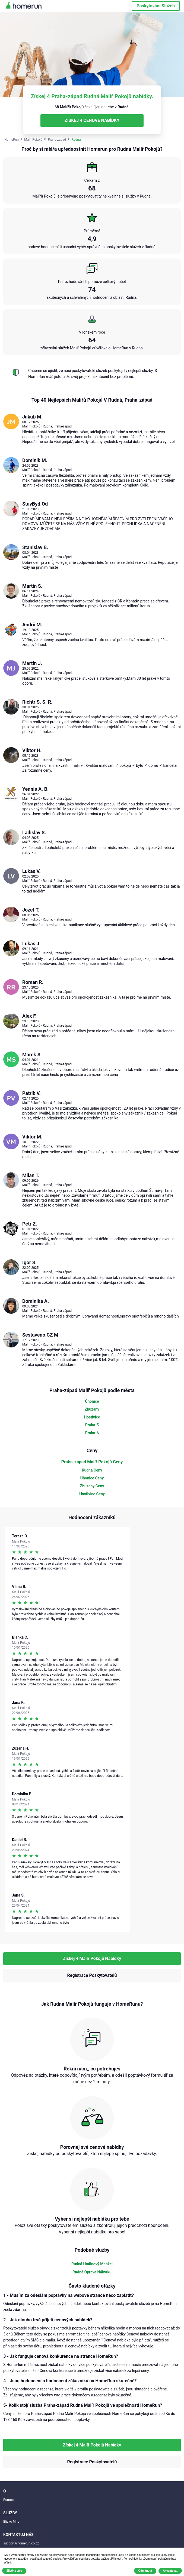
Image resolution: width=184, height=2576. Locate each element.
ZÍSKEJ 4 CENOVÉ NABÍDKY (92, 120)
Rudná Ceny (92, 1470)
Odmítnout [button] (145, 2570)
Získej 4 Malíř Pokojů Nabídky (92, 1958)
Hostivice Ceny (92, 1494)
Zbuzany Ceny (92, 1486)
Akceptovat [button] (170, 2570)
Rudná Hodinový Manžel (92, 2264)
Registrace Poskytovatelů (92, 1975)
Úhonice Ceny (92, 1478)
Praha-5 (92, 1425)
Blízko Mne (11, 2521)
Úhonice (92, 1401)
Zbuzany (92, 1409)
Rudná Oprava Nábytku (92, 2272)
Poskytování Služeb (156, 5)
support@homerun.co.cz (21, 2543)
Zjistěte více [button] (14, 2570)
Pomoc (8, 2500)
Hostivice (92, 1417)
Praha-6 (92, 1433)
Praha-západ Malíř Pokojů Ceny (92, 1461)
